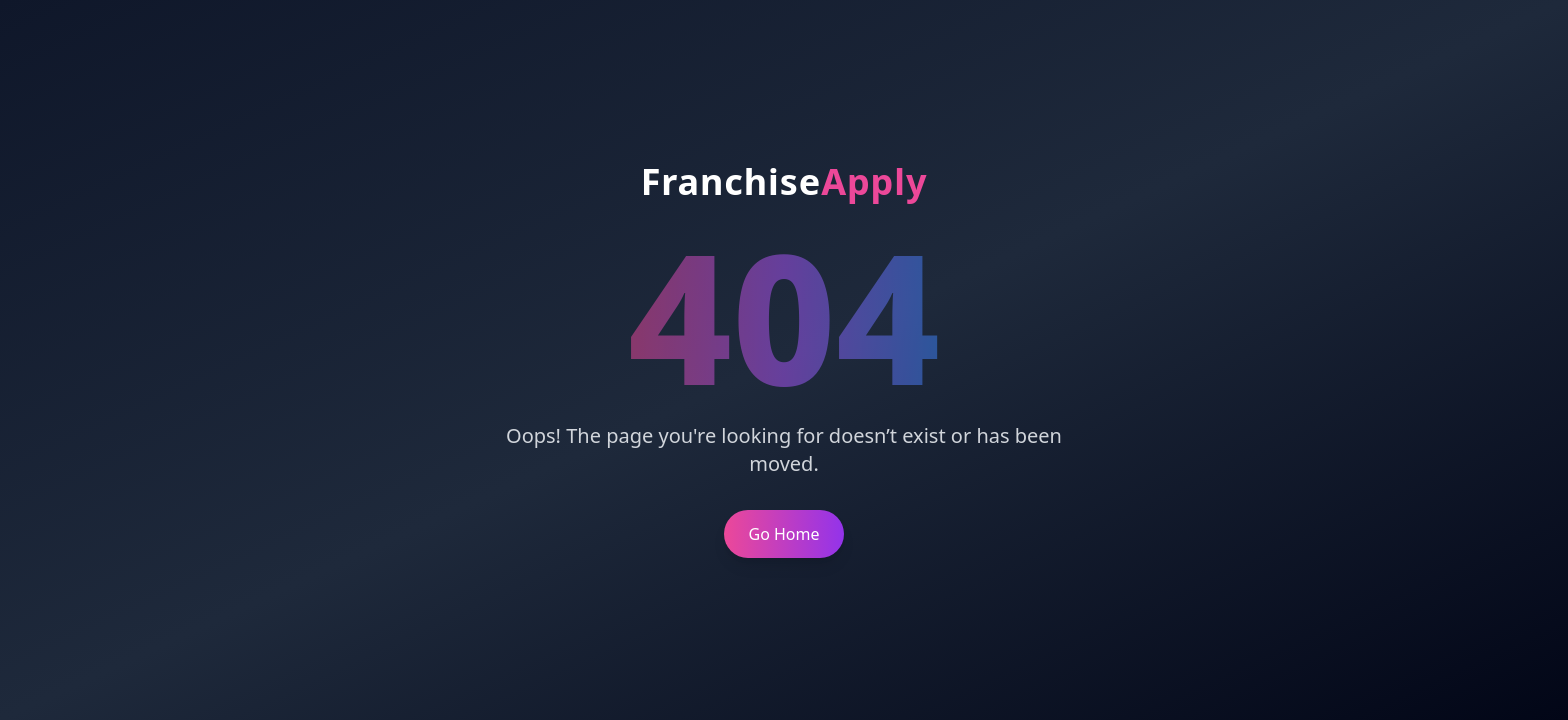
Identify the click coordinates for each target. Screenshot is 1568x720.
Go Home (783, 534)
